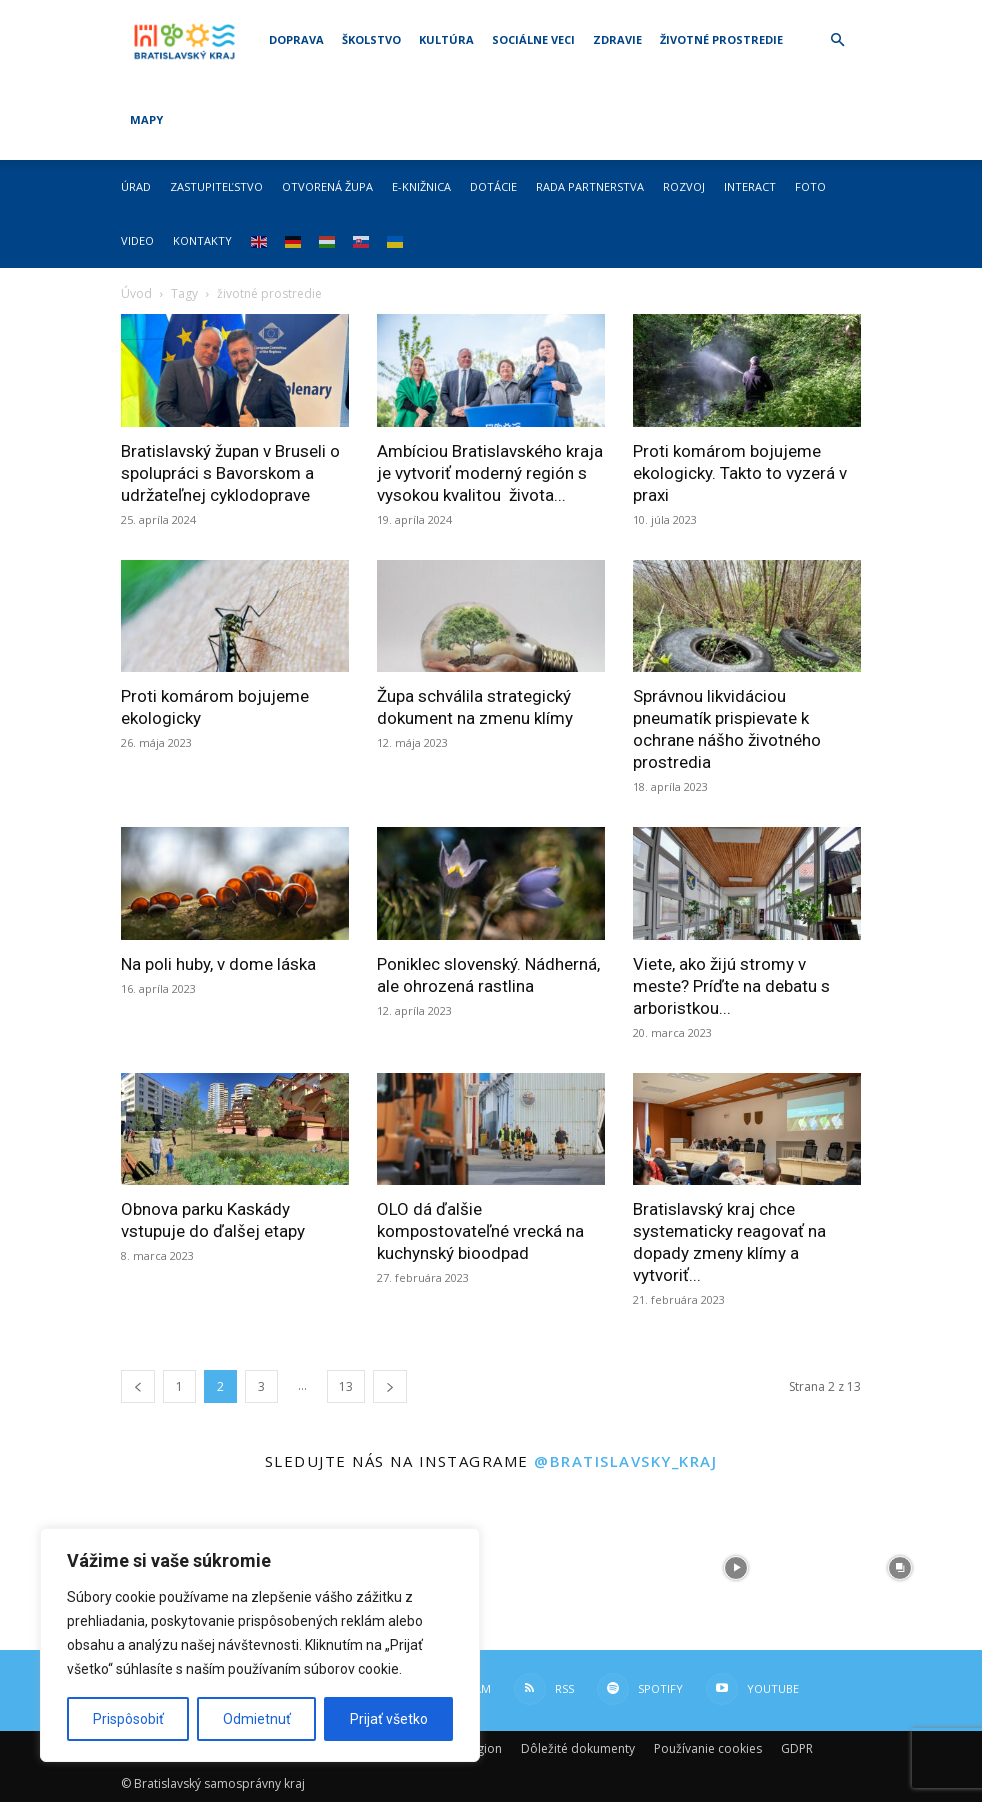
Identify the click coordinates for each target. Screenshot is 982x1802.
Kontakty (202, 240)
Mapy (146, 119)
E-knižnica (421, 186)
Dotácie (493, 186)
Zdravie (617, 39)
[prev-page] (138, 1386)
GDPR (797, 1748)
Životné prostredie (721, 39)
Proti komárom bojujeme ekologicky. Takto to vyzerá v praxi (740, 473)
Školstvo (371, 39)
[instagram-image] (573, 1568)
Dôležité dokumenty (578, 1748)
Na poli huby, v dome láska (218, 964)
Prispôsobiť (128, 1719)
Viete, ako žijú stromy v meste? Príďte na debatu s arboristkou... (731, 986)
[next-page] (390, 1386)
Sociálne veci (533, 39)
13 (346, 1386)
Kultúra (446, 39)
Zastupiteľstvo (216, 186)
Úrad (136, 186)
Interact (750, 186)
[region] (260, 1645)
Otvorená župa (327, 186)
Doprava (296, 39)
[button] (837, 40)
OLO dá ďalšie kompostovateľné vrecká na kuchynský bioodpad (480, 1231)
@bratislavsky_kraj (625, 1461)
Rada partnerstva (590, 186)
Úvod (136, 293)
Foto (810, 186)
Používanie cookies (708, 1748)
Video (137, 240)
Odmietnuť (257, 1719)
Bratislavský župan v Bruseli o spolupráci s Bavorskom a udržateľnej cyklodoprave (230, 473)
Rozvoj (684, 186)
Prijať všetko (389, 1719)
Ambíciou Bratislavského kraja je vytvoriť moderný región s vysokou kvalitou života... (490, 473)
